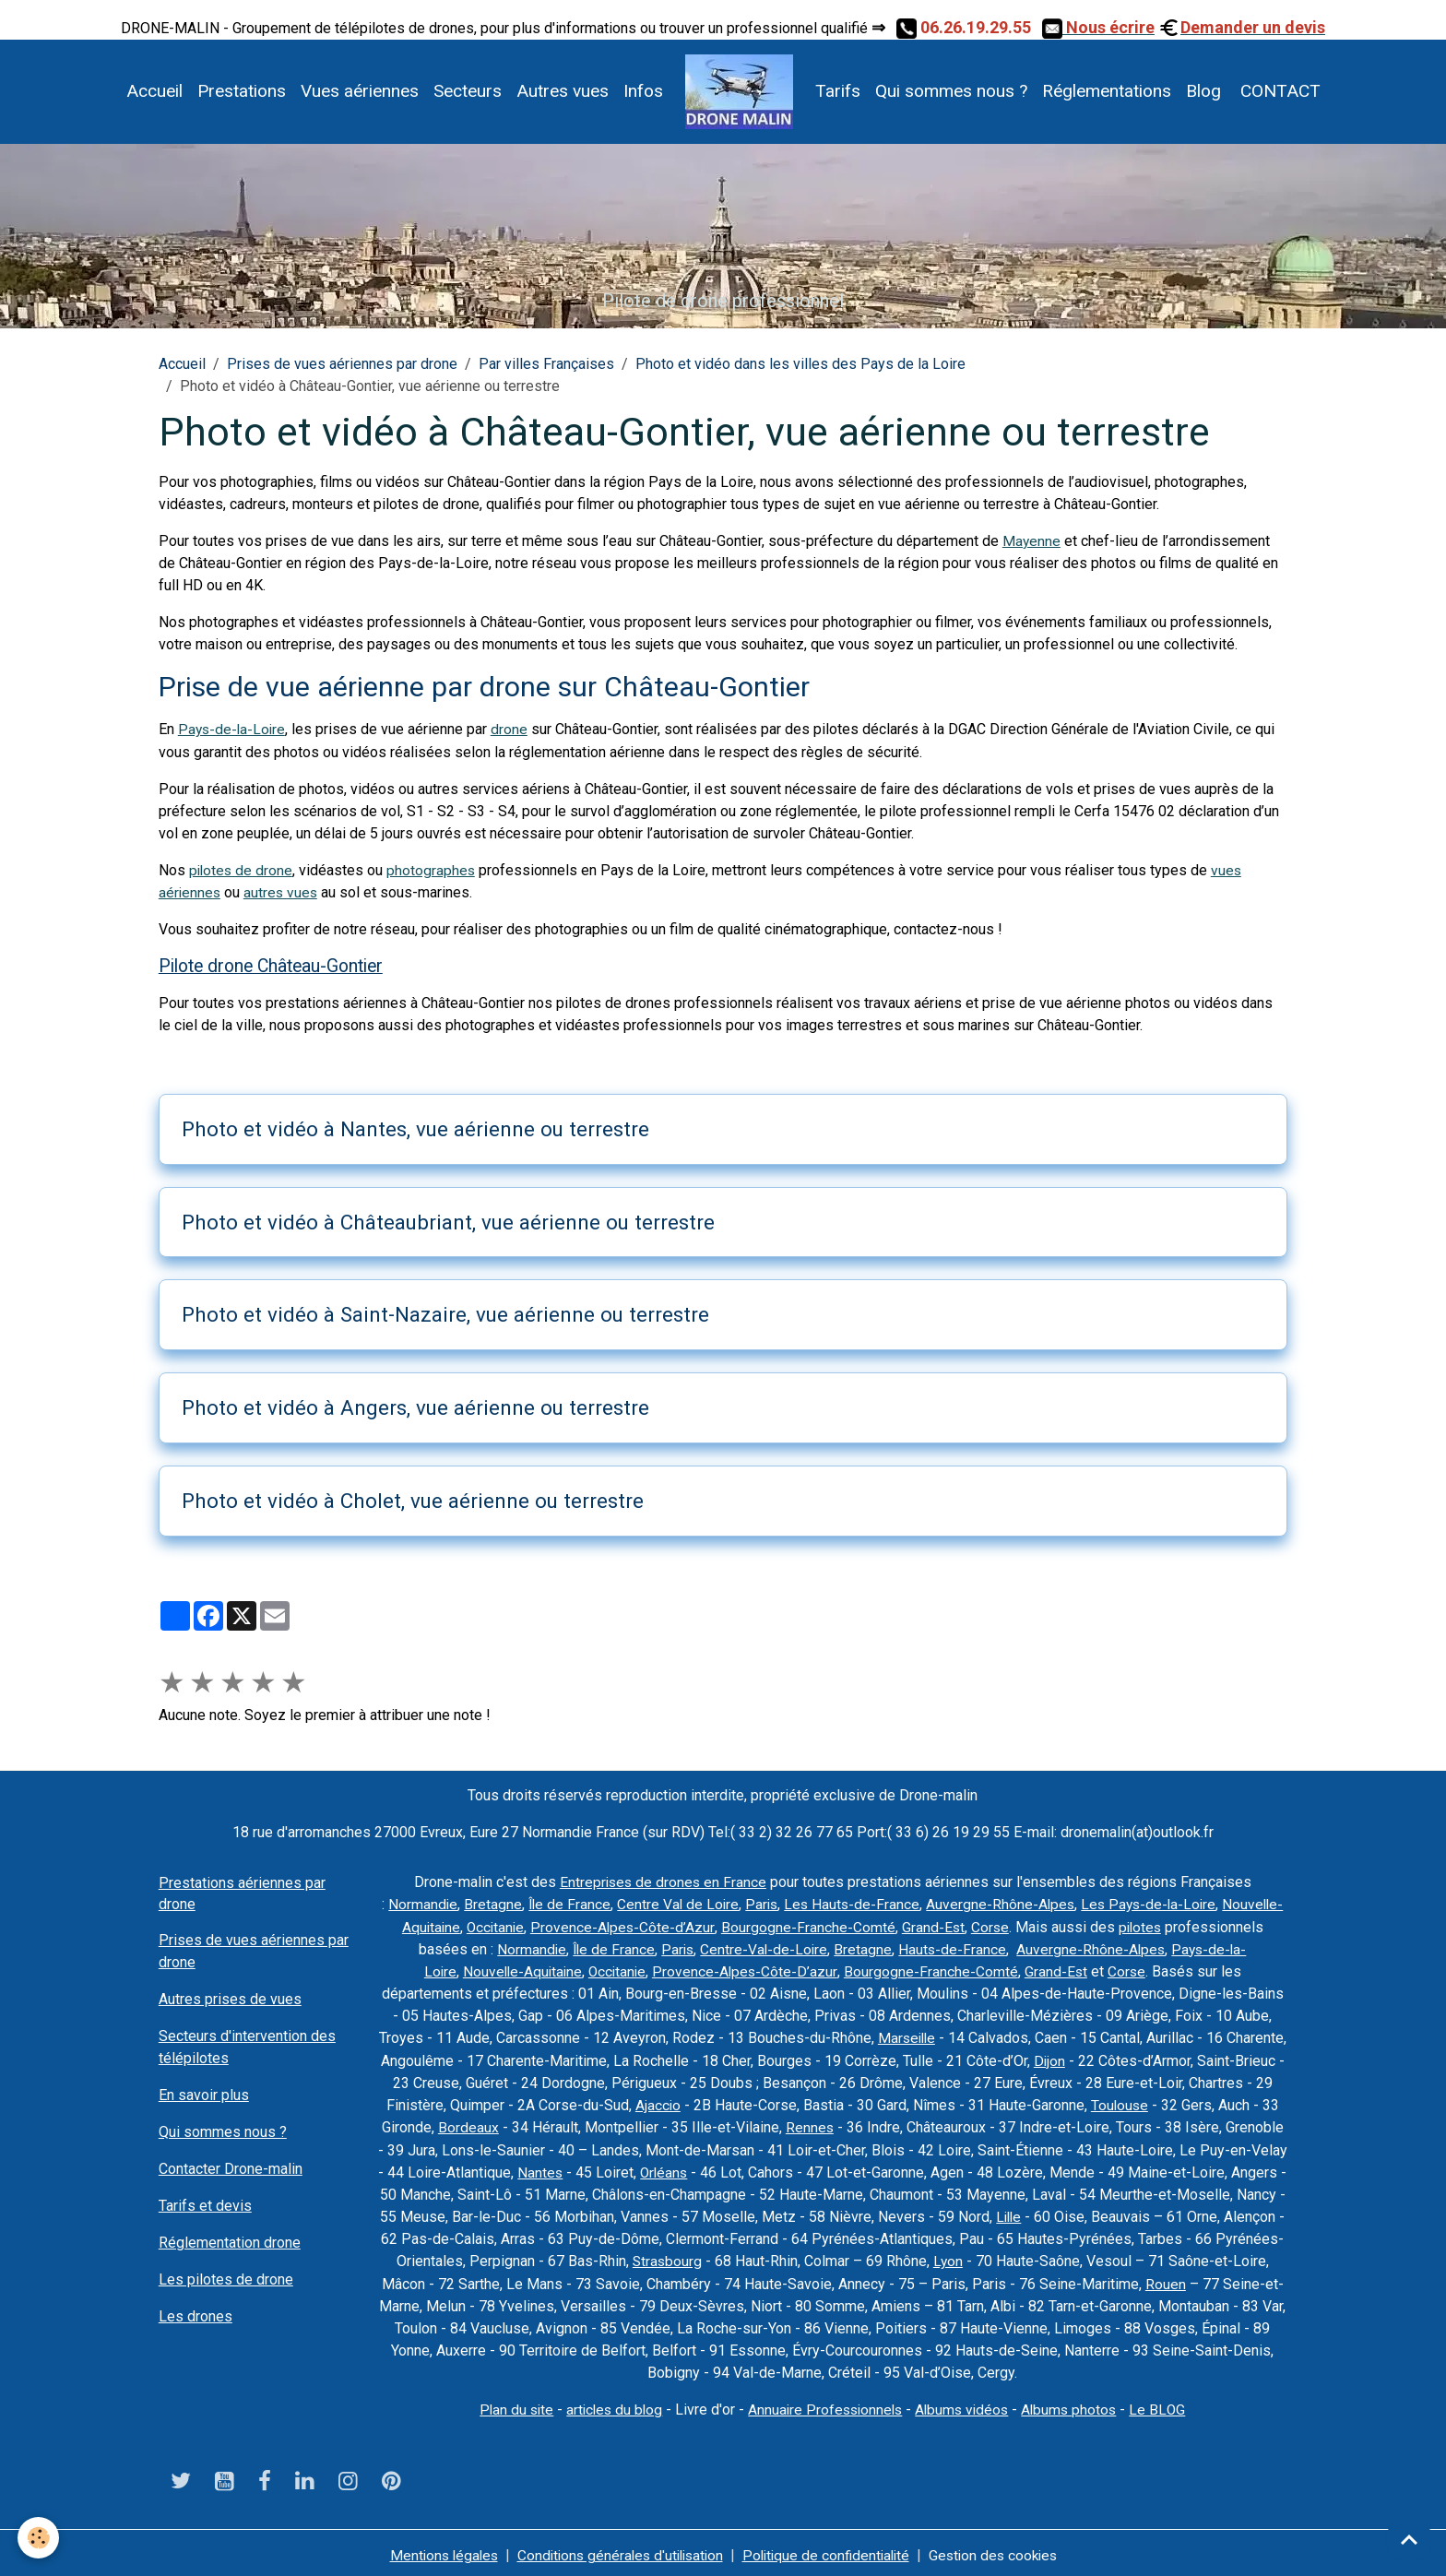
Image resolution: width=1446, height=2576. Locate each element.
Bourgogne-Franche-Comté (949, 1925)
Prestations (241, 90)
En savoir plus (204, 2093)
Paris (810, 1903)
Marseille (958, 2036)
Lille (1202, 2213)
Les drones (195, 2314)
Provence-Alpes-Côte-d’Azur (763, 1925)
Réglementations (1106, 90)
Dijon (1126, 2058)
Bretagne (537, 1903)
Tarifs (837, 90)
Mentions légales (433, 2549)
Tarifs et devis (205, 2204)
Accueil (154, 90)
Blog (1203, 90)
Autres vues (562, 90)
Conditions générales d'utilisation (616, 2549)
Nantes (676, 2169)
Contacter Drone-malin (230, 2167)
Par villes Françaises (546, 364)
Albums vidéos (966, 2405)
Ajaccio (752, 2102)
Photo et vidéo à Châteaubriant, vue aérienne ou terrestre (448, 1220)
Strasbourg (867, 2257)
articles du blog (609, 2405)
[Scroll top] (1409, 2539)
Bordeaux (569, 2124)
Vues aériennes (360, 90)
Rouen (464, 2301)
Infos (643, 90)
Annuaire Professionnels (825, 2405)
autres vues (283, 891)
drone (512, 729)
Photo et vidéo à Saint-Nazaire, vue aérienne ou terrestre (445, 1313)
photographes (434, 869)
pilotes (434, 1947)
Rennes (911, 2124)
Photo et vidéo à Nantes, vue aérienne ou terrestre (415, 1127)
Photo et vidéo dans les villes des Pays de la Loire (800, 364)
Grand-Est (1075, 1925)
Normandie (467, 1903)
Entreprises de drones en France (663, 1881)
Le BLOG (1166, 2405)
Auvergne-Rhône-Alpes (1053, 1903)
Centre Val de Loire (725, 1903)
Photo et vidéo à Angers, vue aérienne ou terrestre (415, 1407)
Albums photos (1076, 2405)
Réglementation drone (230, 2241)
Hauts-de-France (1103, 1947)
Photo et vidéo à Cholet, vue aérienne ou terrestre (413, 1500)
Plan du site (508, 2405)
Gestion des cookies (1003, 2549)
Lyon (1149, 2257)
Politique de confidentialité (830, 2549)
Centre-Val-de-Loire (913, 1947)
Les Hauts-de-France (902, 1903)
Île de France (615, 1903)
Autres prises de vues (230, 1997)
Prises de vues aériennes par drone (342, 364)
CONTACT (1278, 90)
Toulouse (1214, 2102)
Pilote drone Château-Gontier (271, 965)
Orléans (801, 2169)
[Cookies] (39, 2537)
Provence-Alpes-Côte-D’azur (832, 1969)
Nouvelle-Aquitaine (536, 1925)
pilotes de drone (242, 869)
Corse (1132, 1925)
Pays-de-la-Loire (233, 729)
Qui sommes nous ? (951, 90)
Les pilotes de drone (226, 2277)
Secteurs (467, 90)
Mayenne (1031, 541)
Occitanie (634, 1925)
